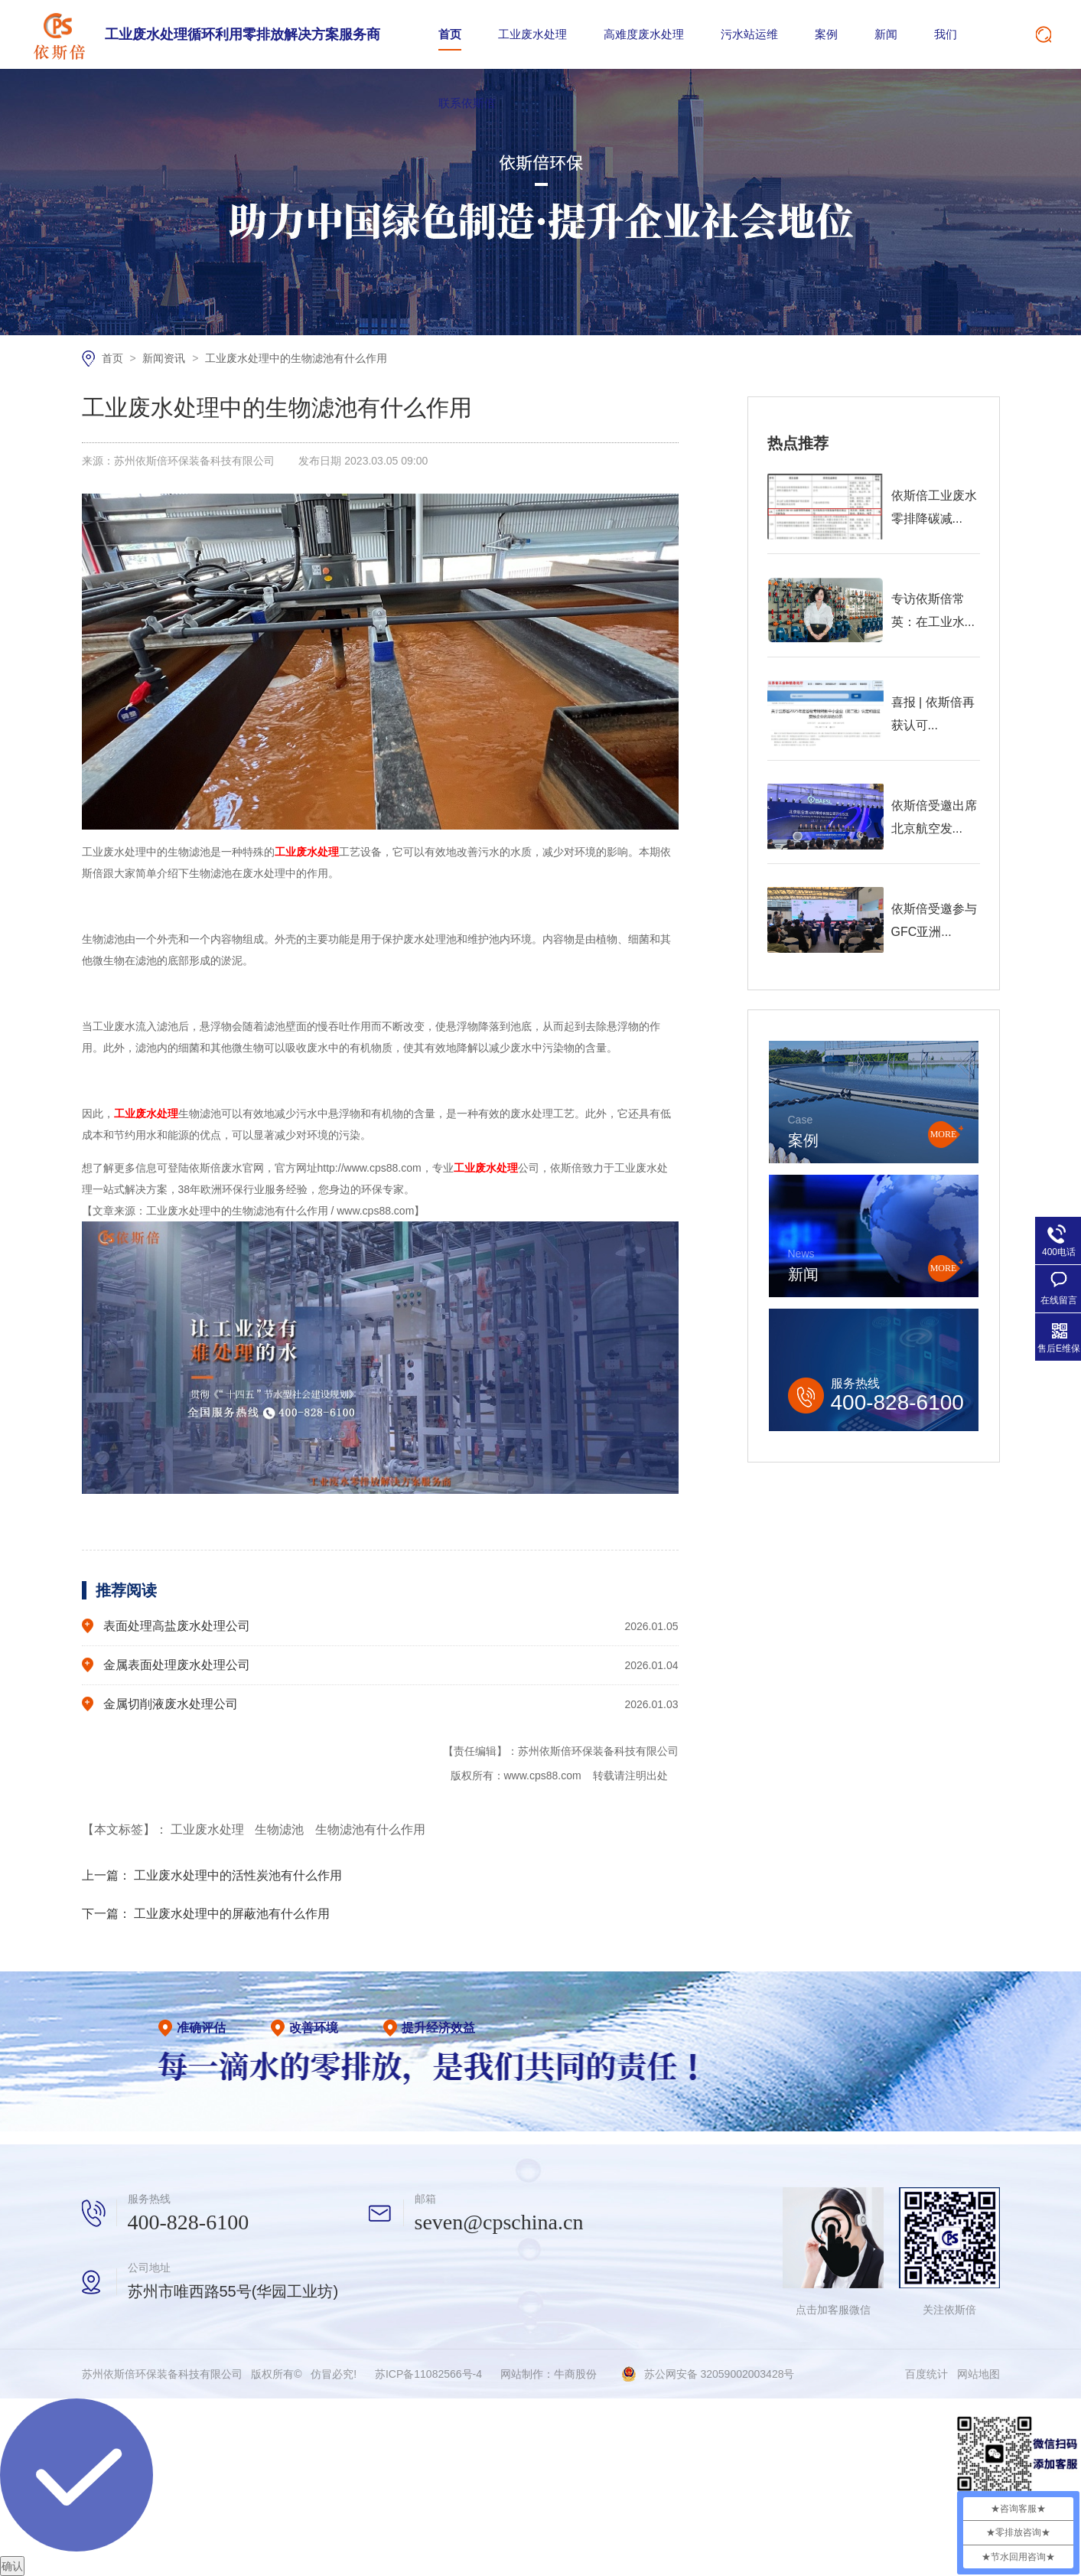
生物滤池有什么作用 (370, 1829)
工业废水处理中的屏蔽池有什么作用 (232, 1913)
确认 (12, 2566)
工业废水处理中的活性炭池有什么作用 (238, 1875)
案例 (826, 34)
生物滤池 (281, 1829)
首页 (449, 34)
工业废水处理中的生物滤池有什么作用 (296, 358)
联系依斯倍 (467, 102)
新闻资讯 (165, 358)
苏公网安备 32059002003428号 (719, 2374)
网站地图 (978, 2374)
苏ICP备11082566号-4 (428, 2374)
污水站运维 (749, 34)
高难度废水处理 (644, 34)
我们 (945, 34)
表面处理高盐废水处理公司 (176, 1625)
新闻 (885, 34)
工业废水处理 (532, 34)
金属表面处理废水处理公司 (176, 1664)
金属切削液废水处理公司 (170, 1703)
